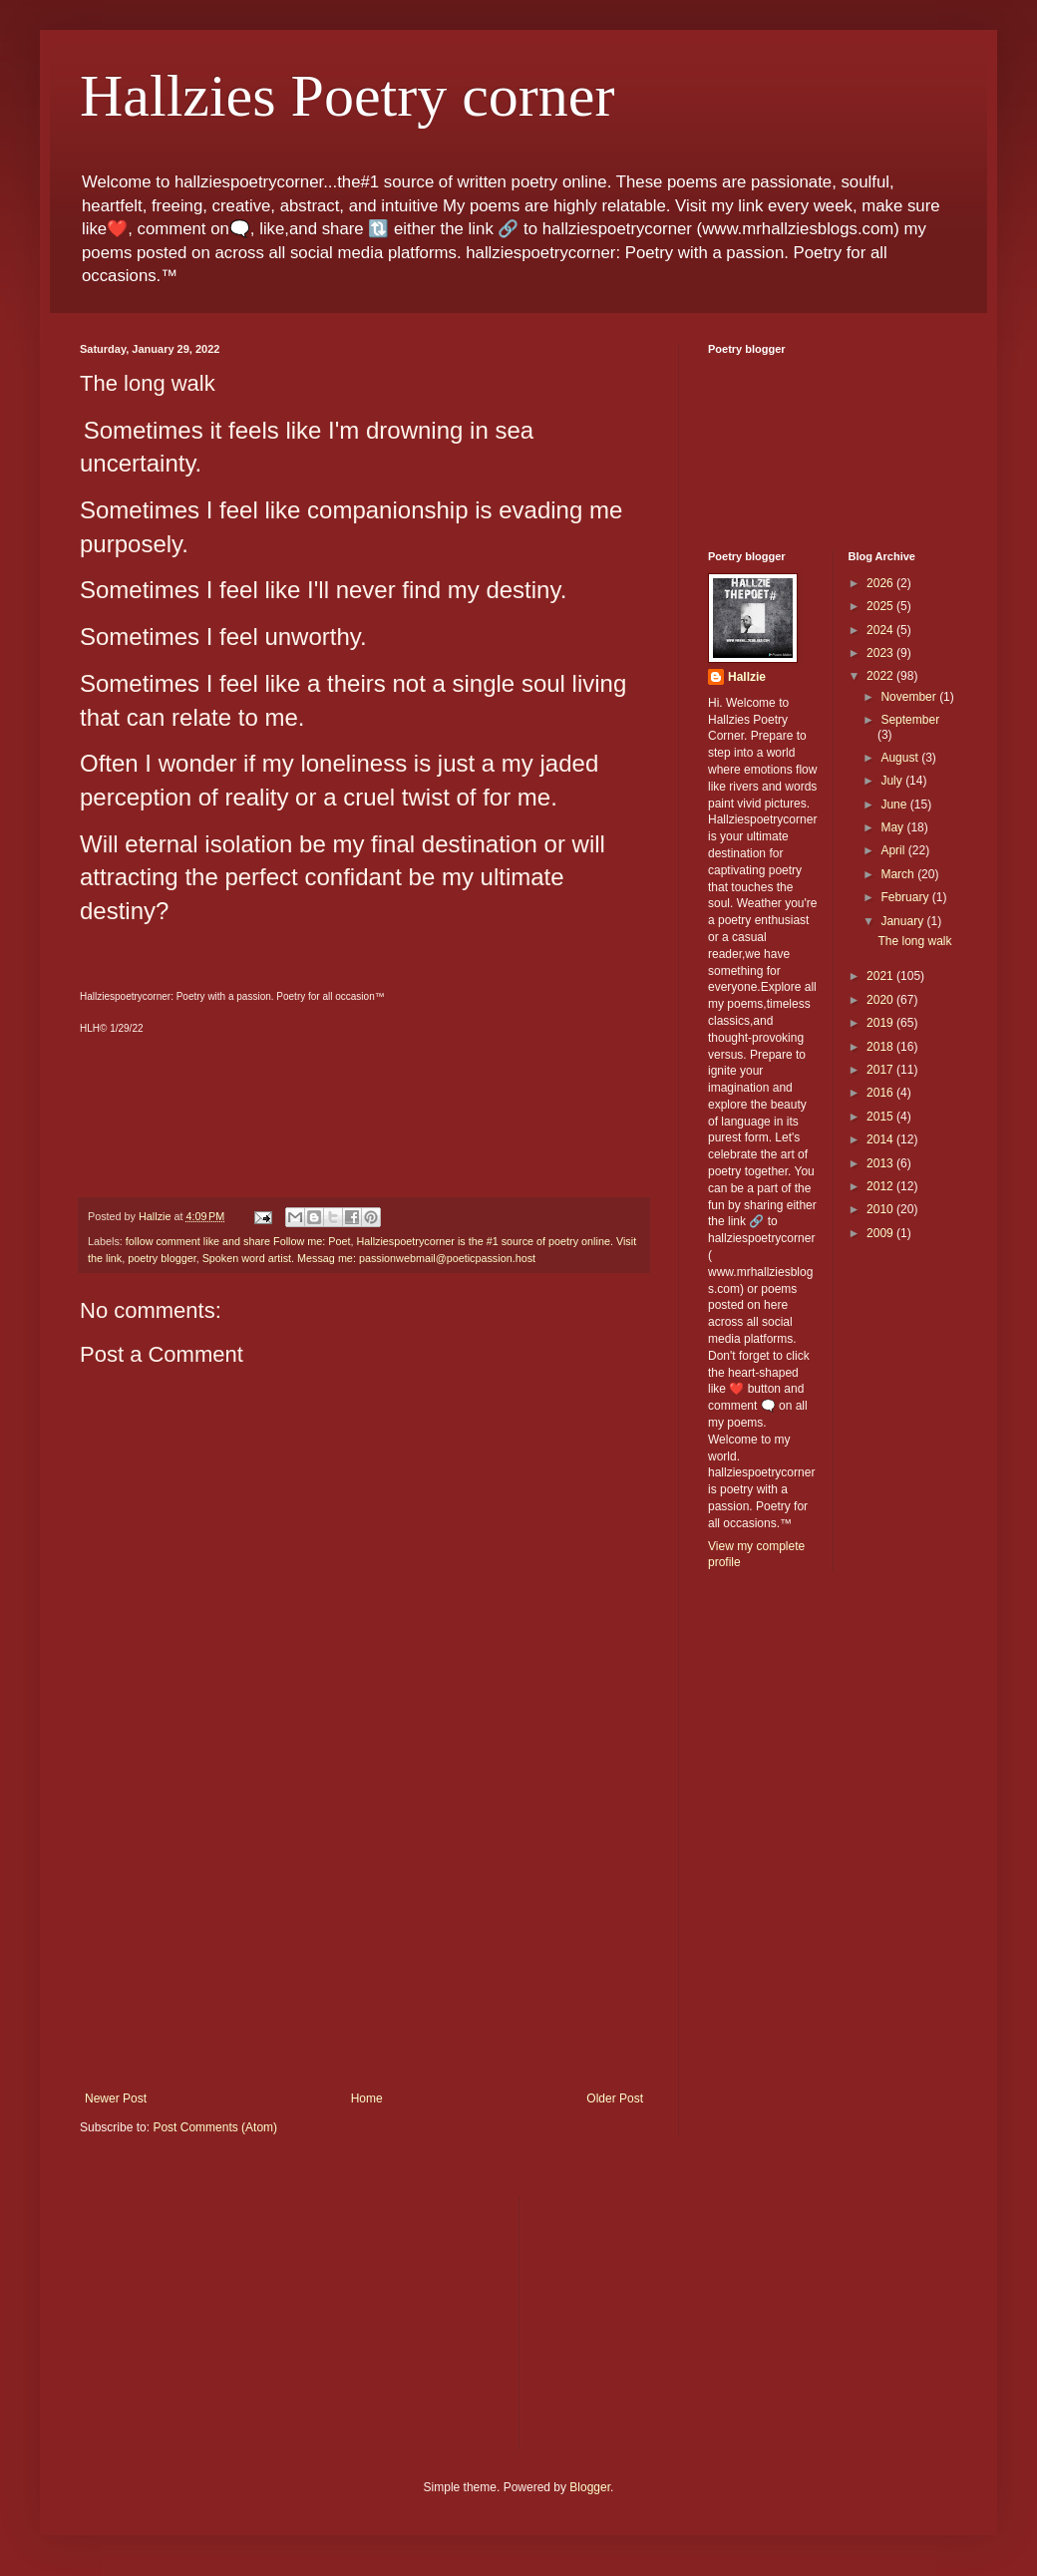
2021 (881, 976)
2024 (881, 630)
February (905, 897)
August (900, 758)
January (903, 921)
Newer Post (116, 2098)
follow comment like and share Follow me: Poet (238, 1241)
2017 (881, 1070)
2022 (881, 676)
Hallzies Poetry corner (347, 96)
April (893, 850)
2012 (881, 1186)
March (898, 874)
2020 (881, 1000)
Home (367, 2098)
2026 (881, 583)
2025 (881, 606)
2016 (881, 1093)
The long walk (914, 941)
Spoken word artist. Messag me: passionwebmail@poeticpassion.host (368, 1258)
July (892, 781)
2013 (881, 1163)
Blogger (589, 2487)
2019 (881, 1023)
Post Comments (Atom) (215, 2127)
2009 (881, 1233)
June (894, 804)
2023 (881, 653)
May (893, 827)
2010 (881, 1209)
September (909, 720)
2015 (881, 1117)
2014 (881, 1139)
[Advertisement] (364, 1942)
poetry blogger (161, 1258)
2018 (881, 1047)
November (909, 697)
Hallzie (747, 677)
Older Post (614, 2098)
